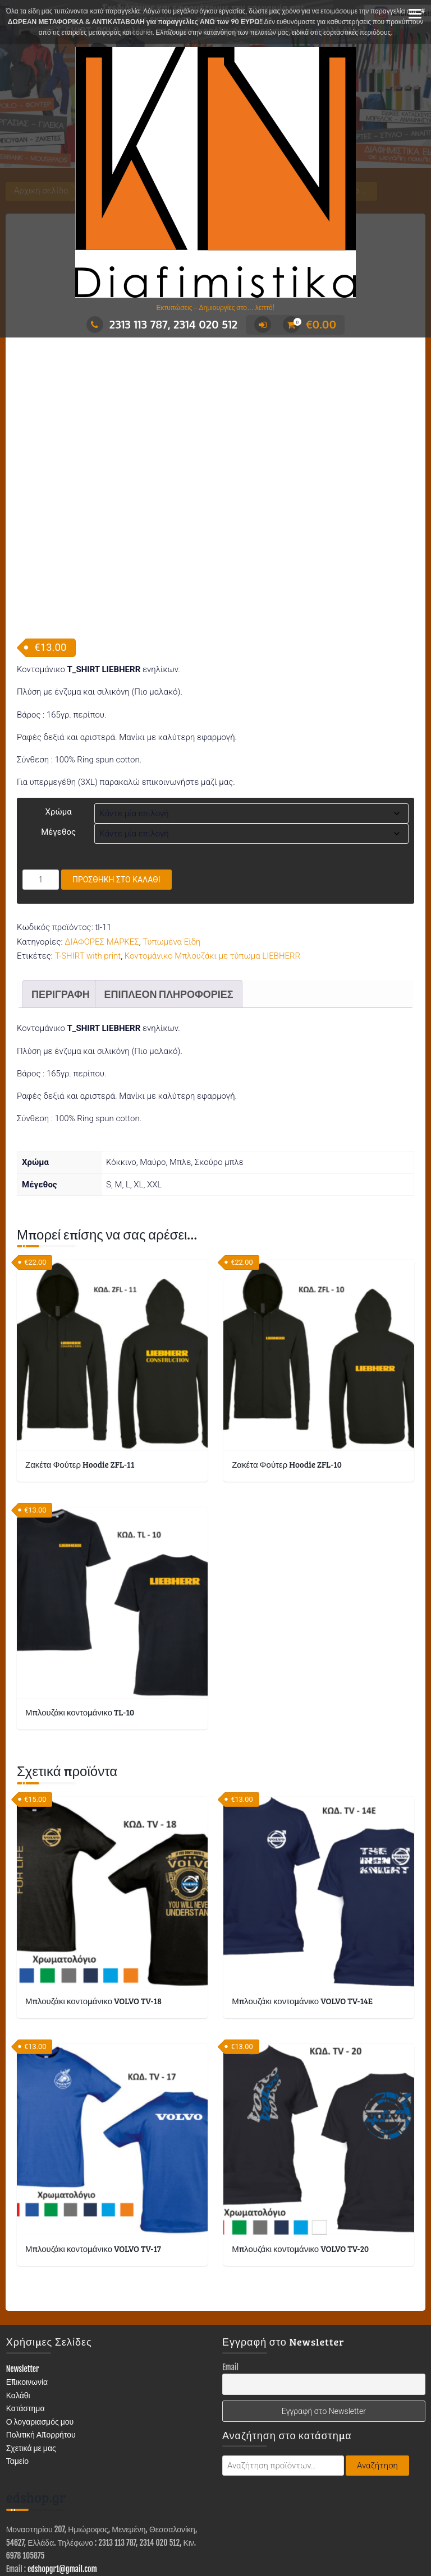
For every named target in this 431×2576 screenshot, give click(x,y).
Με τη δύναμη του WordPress (164, 2513)
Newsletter (22, 2262)
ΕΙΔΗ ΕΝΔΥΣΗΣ (183, 2535)
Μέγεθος (58, 726)
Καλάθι (18, 2288)
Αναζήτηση (377, 2360)
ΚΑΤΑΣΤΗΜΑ (56, 2535)
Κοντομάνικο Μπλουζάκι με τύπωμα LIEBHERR (212, 849)
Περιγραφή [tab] (60, 887)
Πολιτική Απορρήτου (41, 2328)
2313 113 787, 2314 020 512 (161, 324)
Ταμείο (17, 2354)
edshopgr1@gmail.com (62, 2462)
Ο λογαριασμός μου (40, 2315)
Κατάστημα (25, 2301)
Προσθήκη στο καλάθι (116, 773)
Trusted (251, 2513)
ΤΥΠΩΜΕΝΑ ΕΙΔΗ (254, 2535)
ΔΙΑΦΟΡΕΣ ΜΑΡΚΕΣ (102, 835)
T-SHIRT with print (88, 849)
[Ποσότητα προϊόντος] (40, 774)
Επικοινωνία (27, 2275)
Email (230, 2260)
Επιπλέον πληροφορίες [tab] (168, 887)
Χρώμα (58, 706)
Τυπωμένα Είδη (171, 835)
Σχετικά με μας (31, 2341)
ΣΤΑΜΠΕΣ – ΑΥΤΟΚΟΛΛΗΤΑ (347, 2535)
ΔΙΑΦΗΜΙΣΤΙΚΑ (117, 2535)
